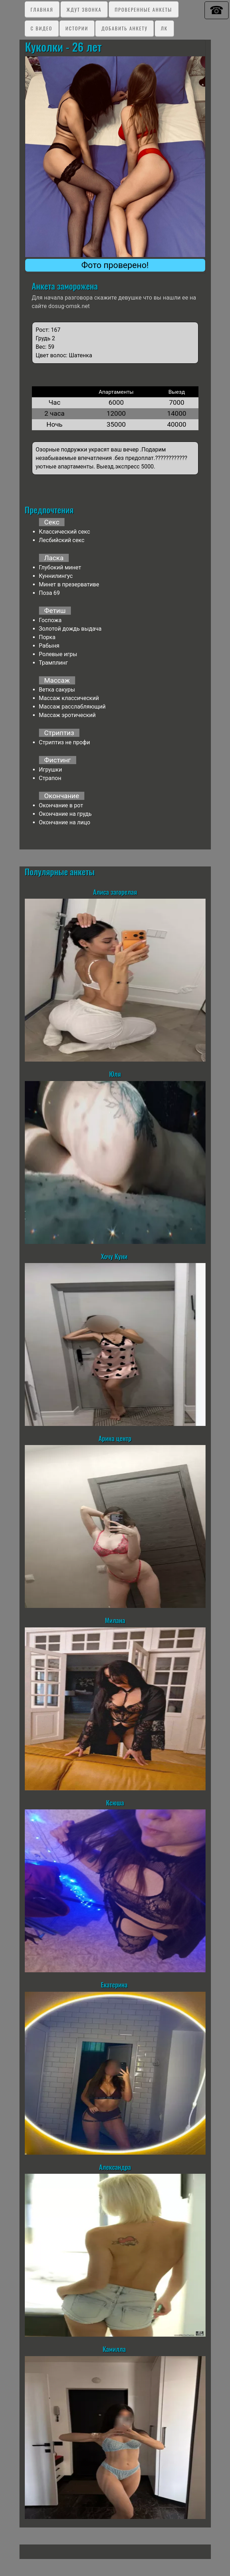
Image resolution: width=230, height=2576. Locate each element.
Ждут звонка (84, 9)
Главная (41, 9)
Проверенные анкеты (143, 9)
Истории (77, 28)
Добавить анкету (124, 28)
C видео (41, 28)
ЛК (164, 28)
